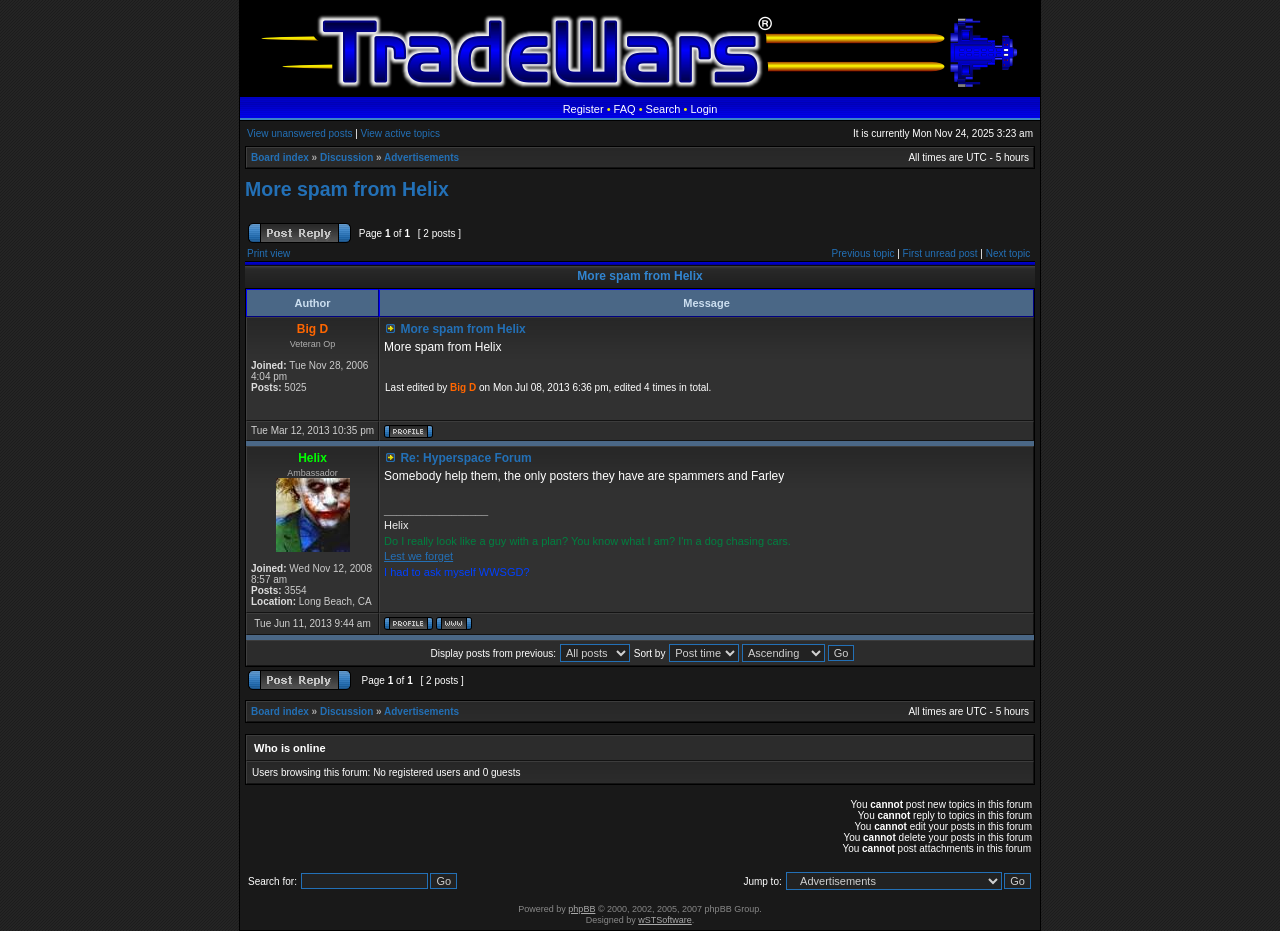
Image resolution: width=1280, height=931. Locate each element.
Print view (268, 253)
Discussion (346, 157)
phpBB (581, 909)
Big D (463, 387)
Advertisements (421, 157)
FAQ (625, 109)
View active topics (400, 133)
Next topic (1008, 253)
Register (583, 109)
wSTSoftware (665, 920)
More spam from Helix (347, 189)
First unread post (940, 253)
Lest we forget (418, 556)
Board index (280, 157)
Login (703, 109)
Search (663, 109)
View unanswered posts (299, 133)
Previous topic (863, 253)
